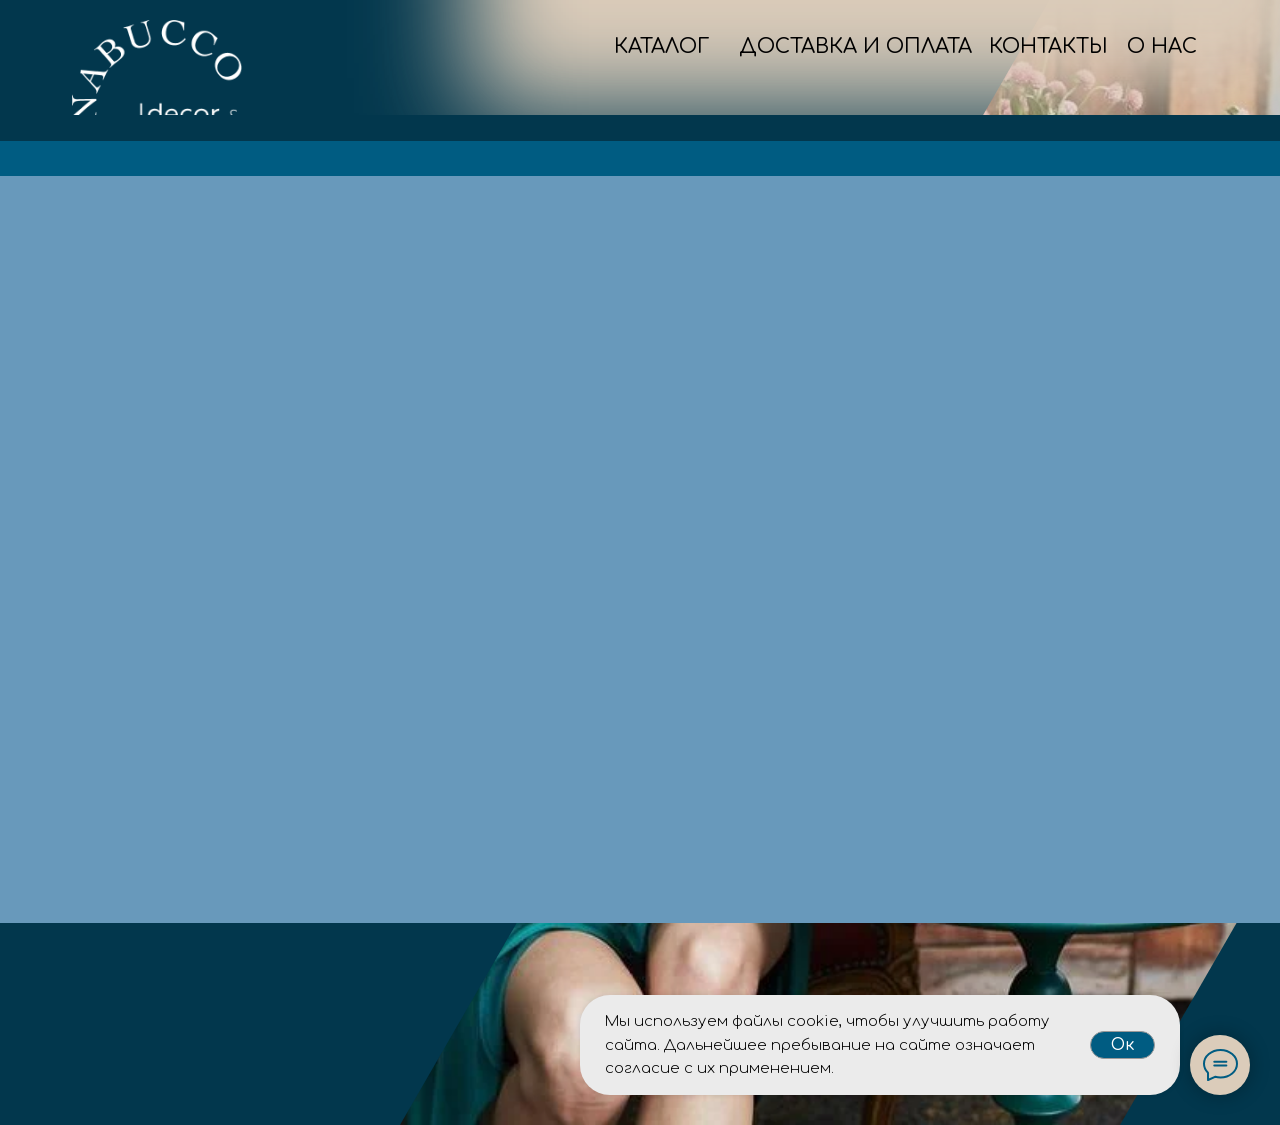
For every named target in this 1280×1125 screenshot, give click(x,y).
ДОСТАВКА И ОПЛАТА (855, 46)
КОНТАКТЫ (1048, 46)
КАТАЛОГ (661, 46)
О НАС (1162, 46)
